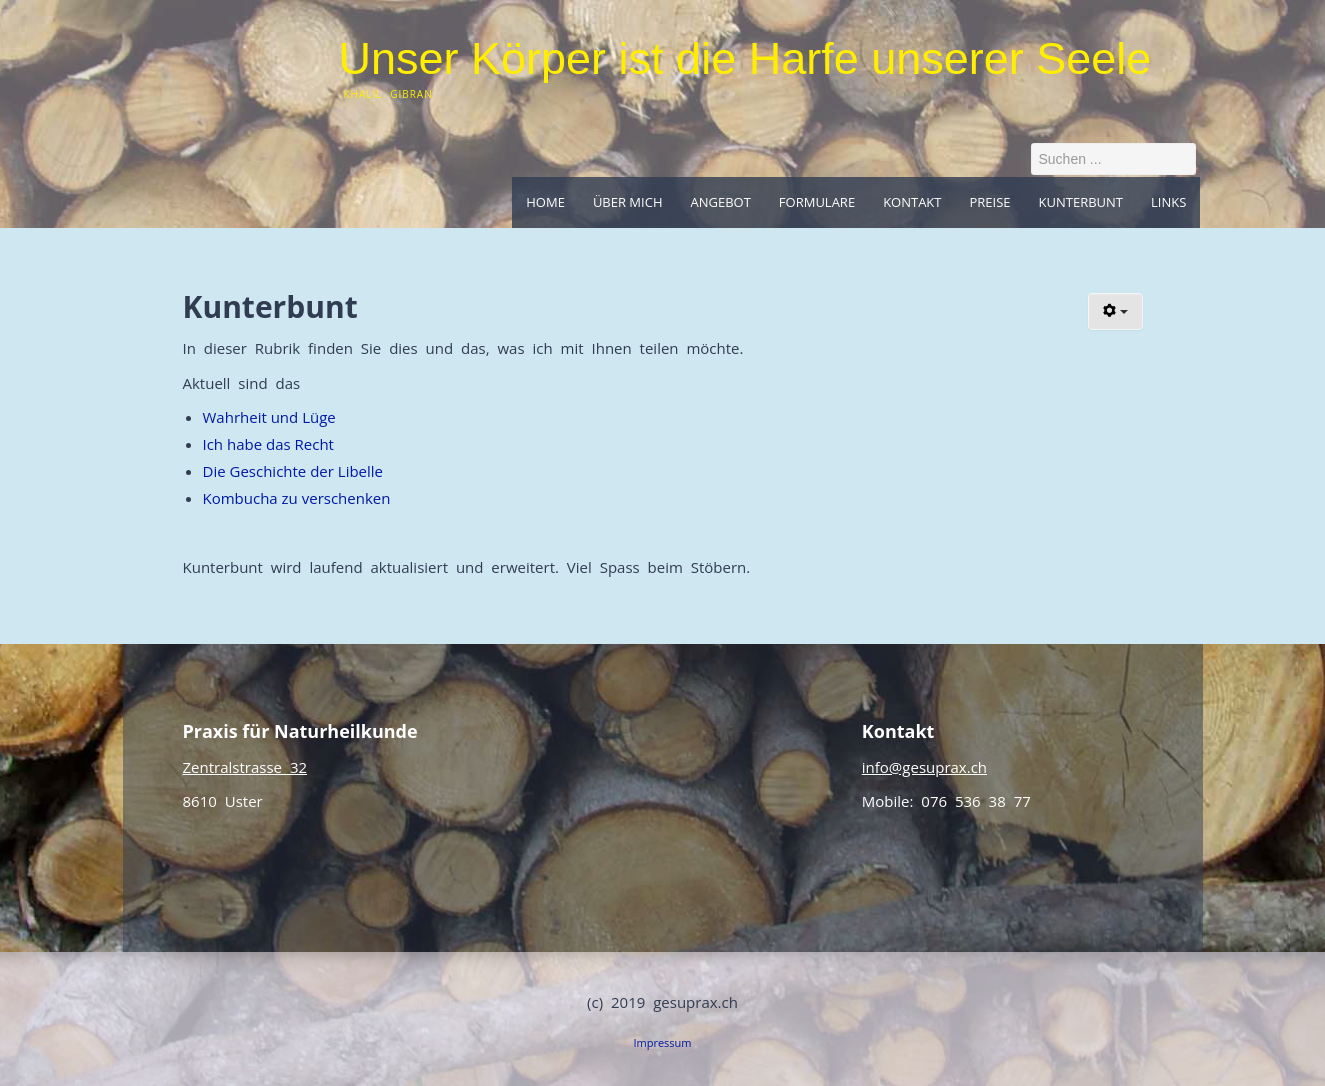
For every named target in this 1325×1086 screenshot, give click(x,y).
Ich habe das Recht (268, 444)
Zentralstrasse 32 (245, 767)
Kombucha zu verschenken (297, 498)
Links (1168, 202)
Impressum (662, 1042)
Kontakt (912, 202)
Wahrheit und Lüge (269, 417)
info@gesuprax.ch (924, 767)
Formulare (817, 202)
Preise (990, 202)
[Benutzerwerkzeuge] (1115, 311)
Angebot (720, 202)
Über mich (628, 202)
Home (545, 202)
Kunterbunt (1081, 202)
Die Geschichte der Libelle (293, 471)
